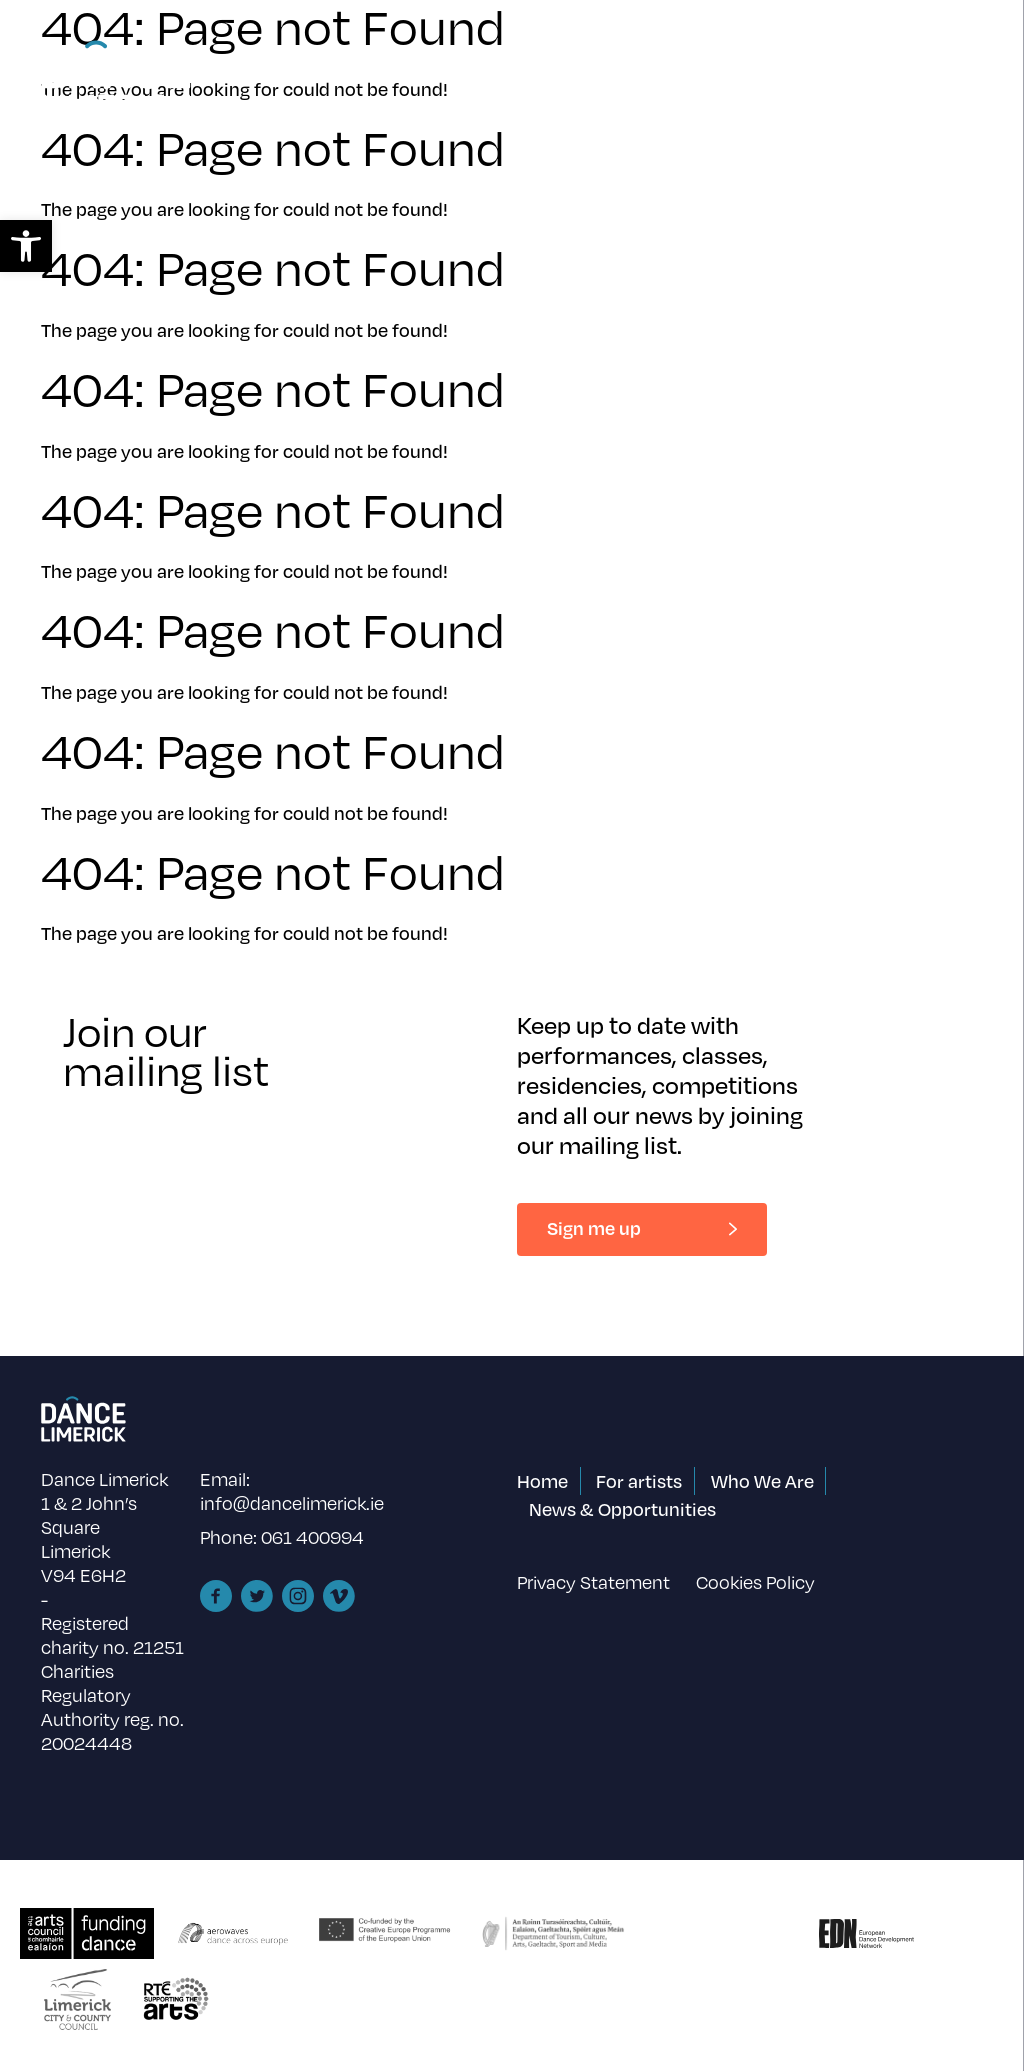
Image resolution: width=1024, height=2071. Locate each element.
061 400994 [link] (312, 1536)
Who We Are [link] (762, 1480)
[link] (26, 246)
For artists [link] (639, 1480)
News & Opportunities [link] (622, 1508)
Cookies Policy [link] (755, 1581)
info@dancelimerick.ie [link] (292, 1502)
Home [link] (542, 1480)
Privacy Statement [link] (593, 1581)
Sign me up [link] (594, 1227)
